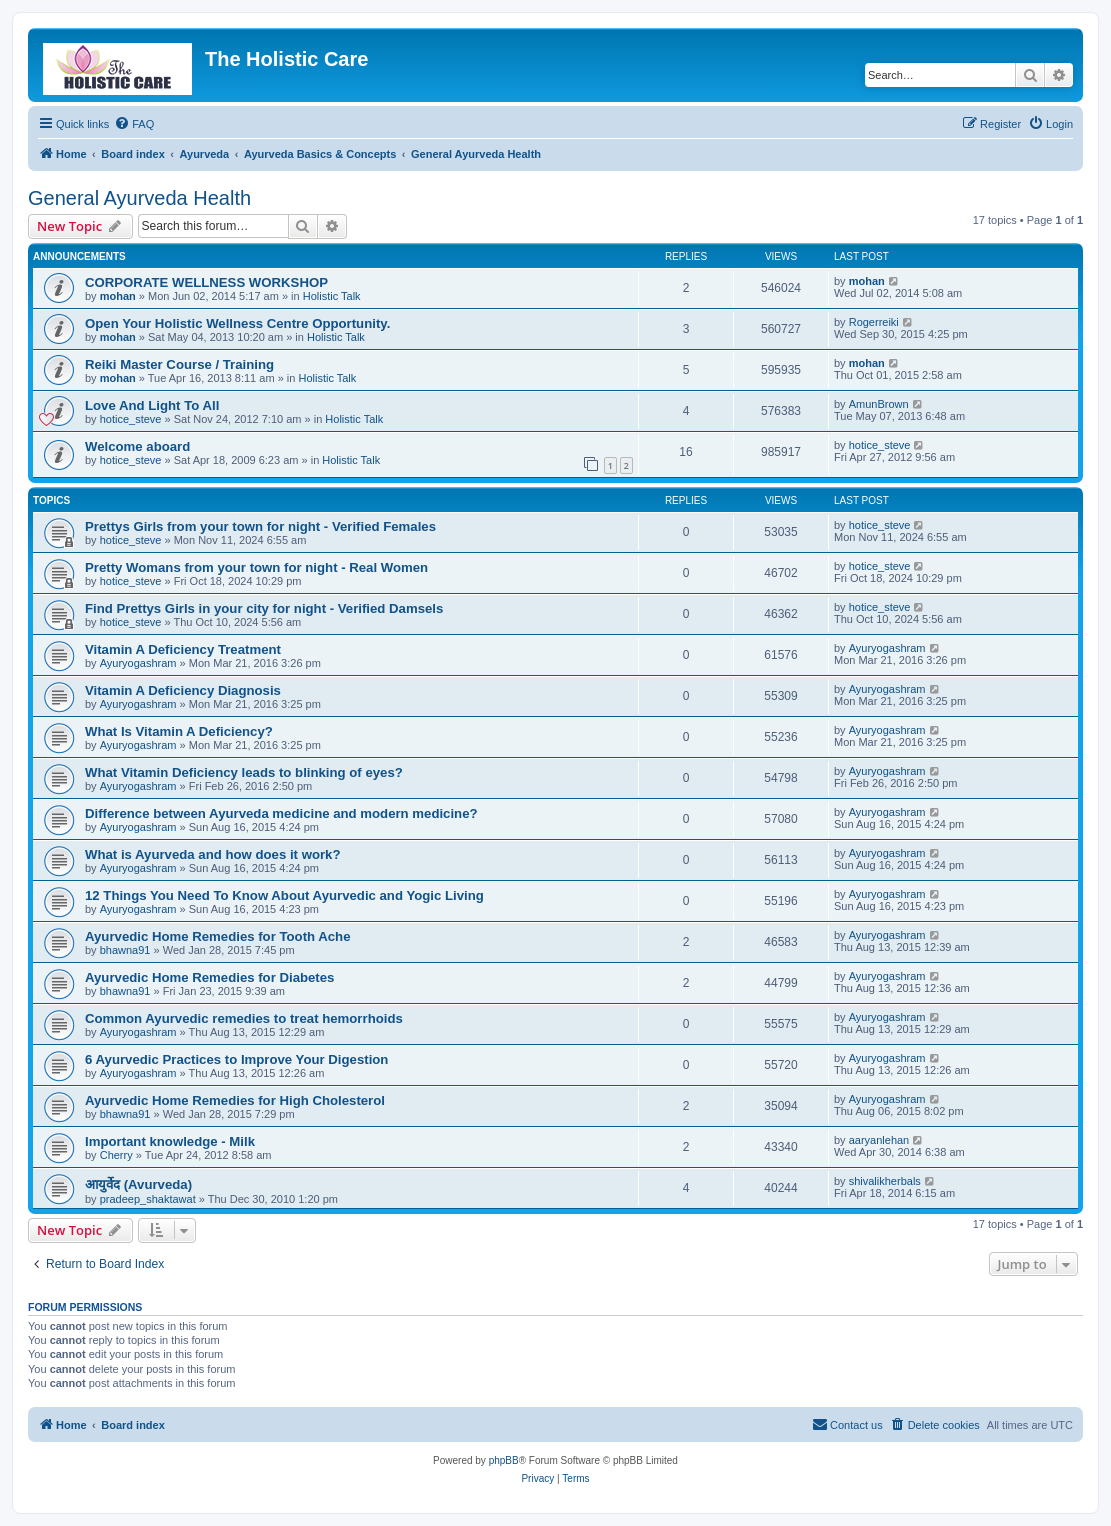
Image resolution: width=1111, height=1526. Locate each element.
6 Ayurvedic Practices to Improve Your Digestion (236, 1059)
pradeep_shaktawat (148, 1199)
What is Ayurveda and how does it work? (212, 854)
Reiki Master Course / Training (179, 364)
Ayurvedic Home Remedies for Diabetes (209, 977)
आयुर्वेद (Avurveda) (138, 1184)
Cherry (116, 1155)
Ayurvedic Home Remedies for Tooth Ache (218, 936)
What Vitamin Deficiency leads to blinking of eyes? (244, 772)
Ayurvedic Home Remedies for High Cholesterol (235, 1100)
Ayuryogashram (138, 663)
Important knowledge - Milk (170, 1141)
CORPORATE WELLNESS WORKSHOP (206, 282)
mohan (118, 296)
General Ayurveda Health (139, 198)
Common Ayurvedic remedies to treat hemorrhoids (244, 1018)
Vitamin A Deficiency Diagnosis (183, 690)
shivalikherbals (885, 1181)
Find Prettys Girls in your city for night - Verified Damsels (264, 608)
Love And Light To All (152, 405)
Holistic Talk (332, 296)
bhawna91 (125, 950)
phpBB (504, 1460)
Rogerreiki (874, 322)
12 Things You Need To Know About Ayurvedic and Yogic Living (284, 895)
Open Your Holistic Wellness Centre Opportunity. (237, 323)
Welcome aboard (137, 446)
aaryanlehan (879, 1140)
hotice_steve (131, 419)
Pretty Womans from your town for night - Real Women (256, 567)
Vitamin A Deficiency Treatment (183, 649)
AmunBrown (879, 404)
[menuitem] (134, 124)
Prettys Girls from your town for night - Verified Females (260, 526)
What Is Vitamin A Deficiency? (179, 731)
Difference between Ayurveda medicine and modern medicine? (281, 813)
